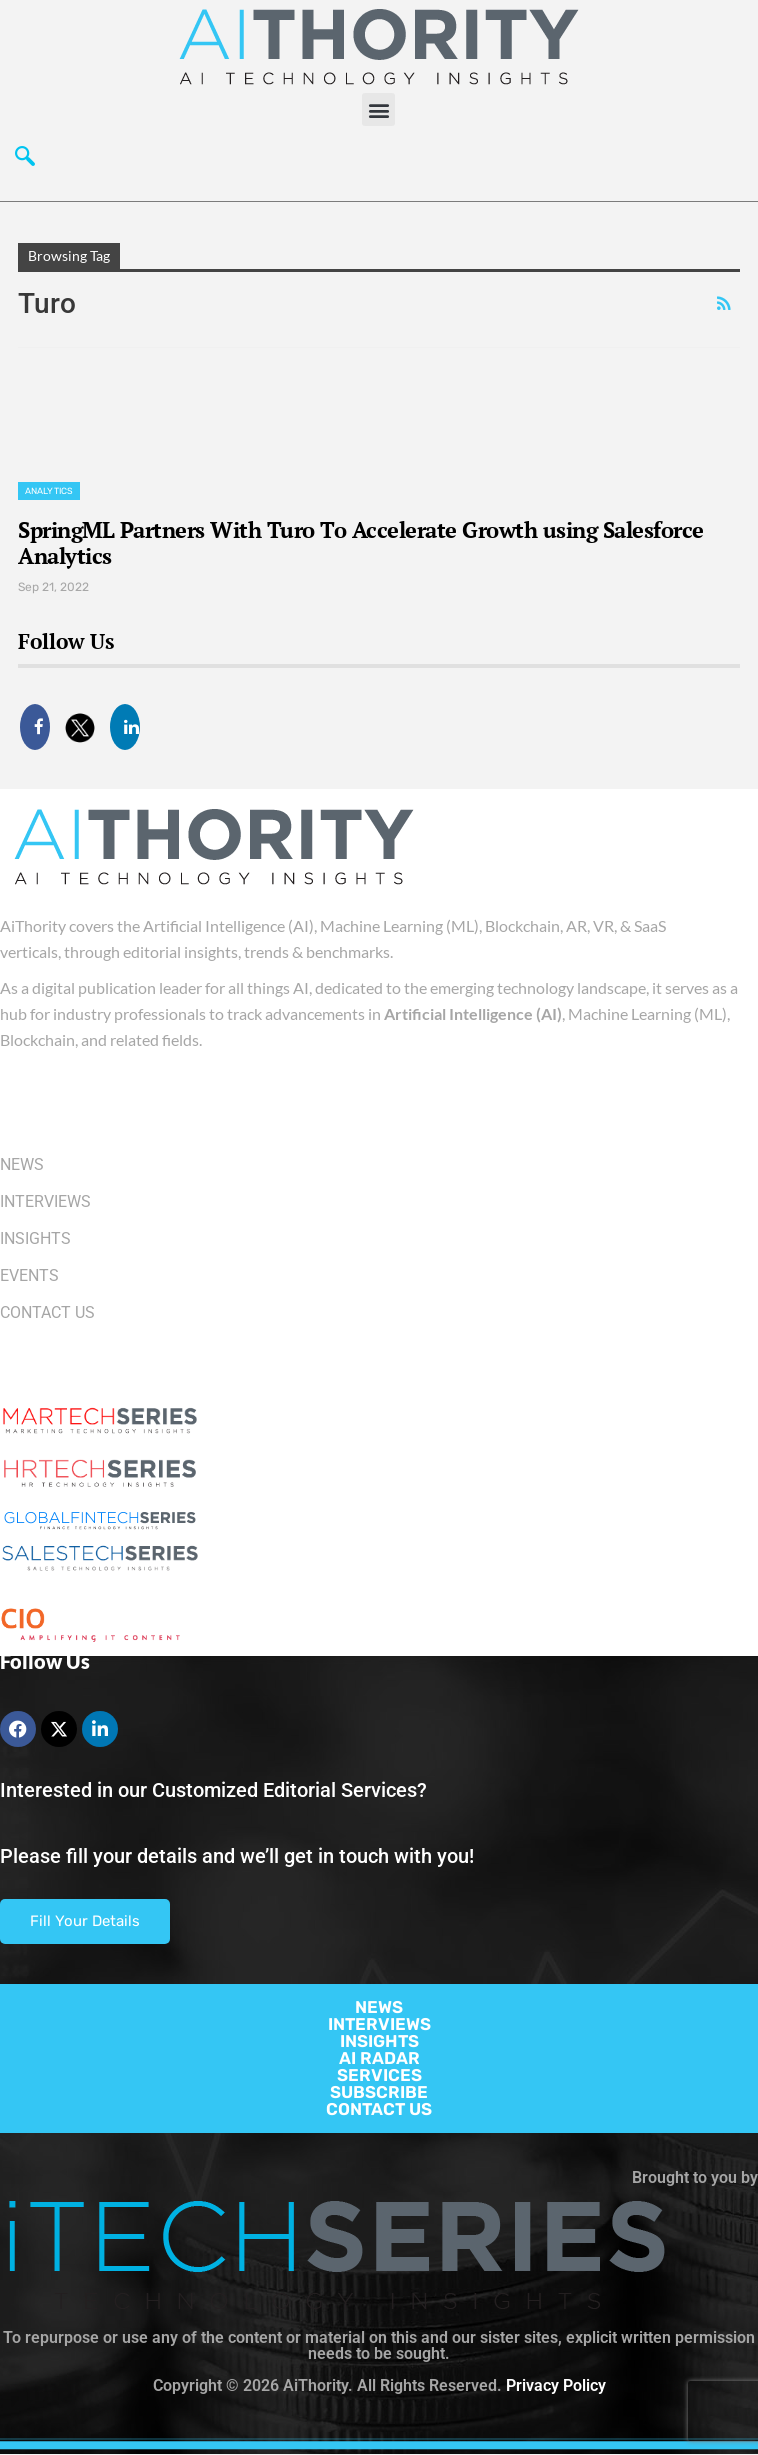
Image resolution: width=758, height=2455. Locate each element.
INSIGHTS (379, 2041)
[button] (378, 109)
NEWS (379, 2007)
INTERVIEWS (379, 2024)
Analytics (49, 491)
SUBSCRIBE (379, 2092)
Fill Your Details (85, 1921)
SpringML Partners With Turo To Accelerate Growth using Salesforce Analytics (361, 542)
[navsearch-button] (25, 161)
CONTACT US (379, 2109)
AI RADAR (379, 2058)
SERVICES (379, 2075)
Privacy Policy (556, 2385)
